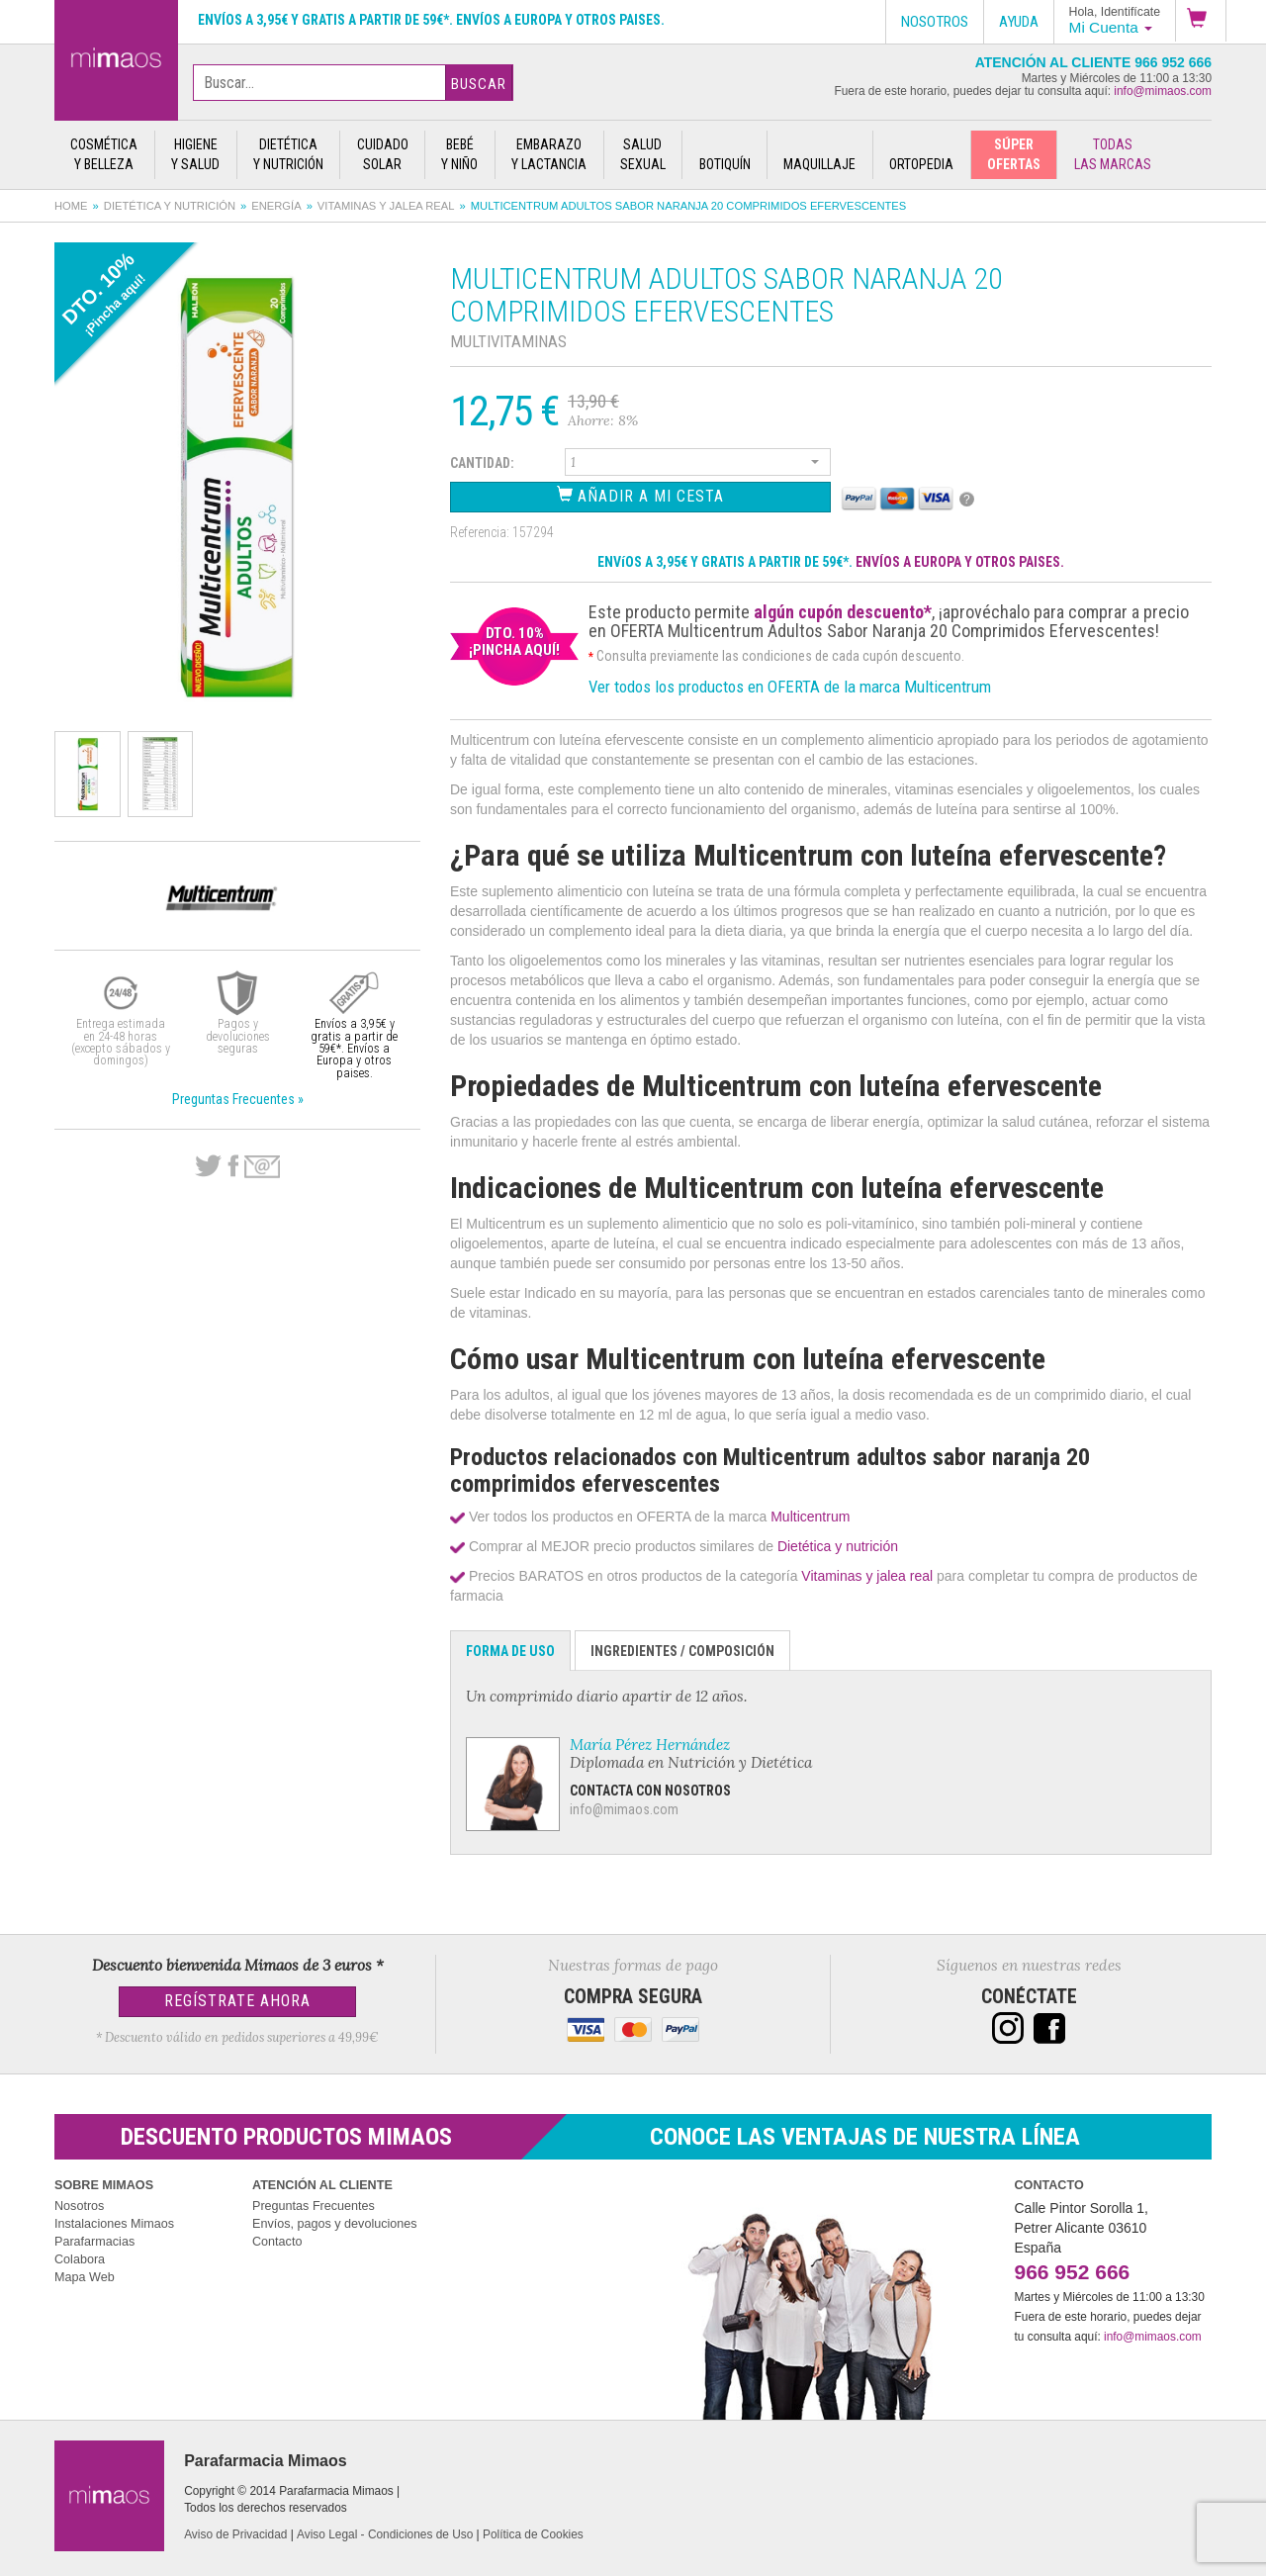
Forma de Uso (510, 1651)
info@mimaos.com (1163, 91)
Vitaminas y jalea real (386, 206)
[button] (1200, 21)
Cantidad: (482, 463)
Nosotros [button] (934, 22)
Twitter (208, 1166)
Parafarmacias (94, 2242)
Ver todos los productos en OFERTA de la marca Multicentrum (789, 686)
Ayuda (1019, 22)
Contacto (277, 2242)
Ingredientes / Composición (682, 1651)
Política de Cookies (533, 2534)
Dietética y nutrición (169, 206)
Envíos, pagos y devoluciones (334, 2224)
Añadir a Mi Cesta (640, 495)
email (262, 1166)
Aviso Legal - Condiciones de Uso (385, 2534)
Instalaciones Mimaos (114, 2224)
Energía (276, 206)
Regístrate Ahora (237, 2000)
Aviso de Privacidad (235, 2534)
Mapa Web (84, 2277)
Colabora (79, 2259)
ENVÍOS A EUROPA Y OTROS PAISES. (960, 562)
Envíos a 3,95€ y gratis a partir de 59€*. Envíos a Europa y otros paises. (431, 20)
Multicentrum (810, 1516)
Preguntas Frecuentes (313, 2206)
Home (71, 206)
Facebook (232, 1166)
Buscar (478, 84)
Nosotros (79, 2206)
